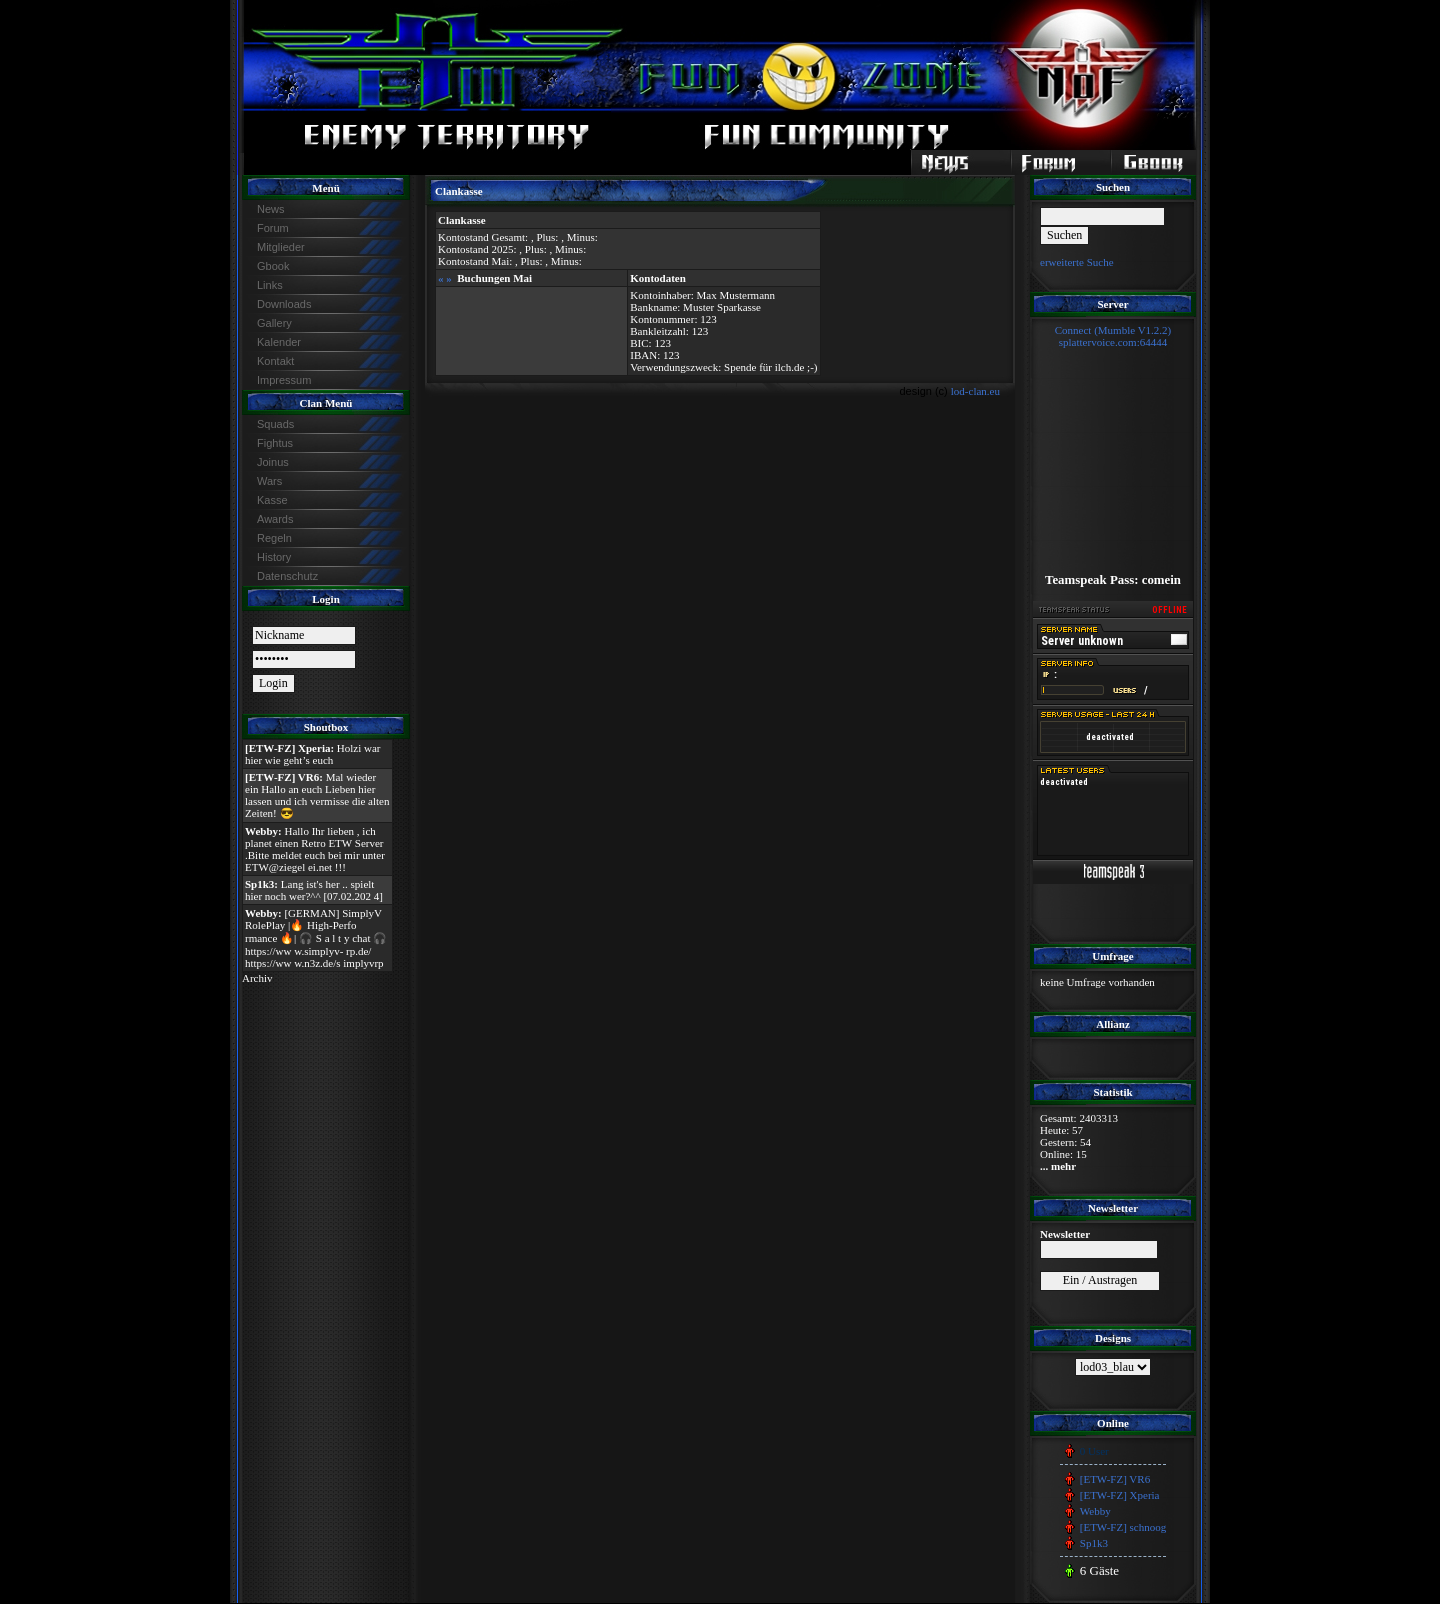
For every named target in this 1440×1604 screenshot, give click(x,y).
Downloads (284, 304)
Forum (273, 228)
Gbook (273, 266)
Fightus (275, 443)
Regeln (274, 538)
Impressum (284, 380)
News (271, 209)
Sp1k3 (1094, 1543)
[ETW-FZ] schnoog (1123, 1527)
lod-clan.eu (975, 391)
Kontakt (275, 361)
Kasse (272, 500)
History (274, 557)
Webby (1095, 1511)
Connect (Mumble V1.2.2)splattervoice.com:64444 (1113, 336)
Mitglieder (281, 247)
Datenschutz (287, 576)
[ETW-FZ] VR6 (1115, 1479)
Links (270, 285)
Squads (275, 424)
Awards (275, 519)
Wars (269, 481)
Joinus (273, 462)
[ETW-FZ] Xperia (1120, 1495)
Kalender (279, 342)
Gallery (274, 323)
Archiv (257, 978)
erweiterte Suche (1077, 262)
